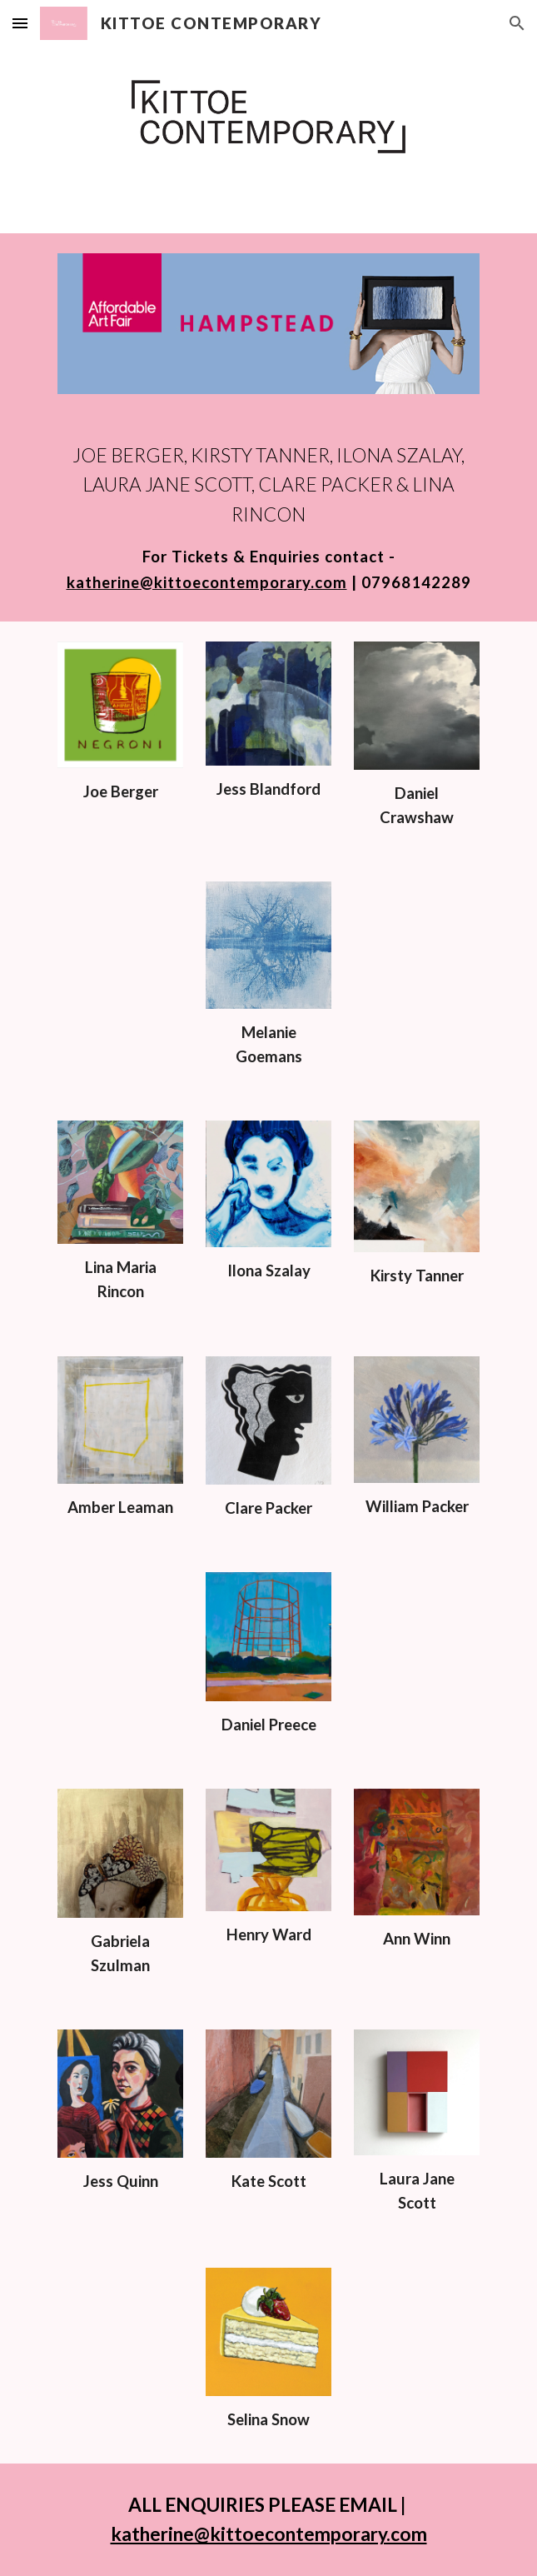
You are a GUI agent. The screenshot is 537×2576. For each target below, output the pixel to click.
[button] (20, 23)
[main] (268, 518)
